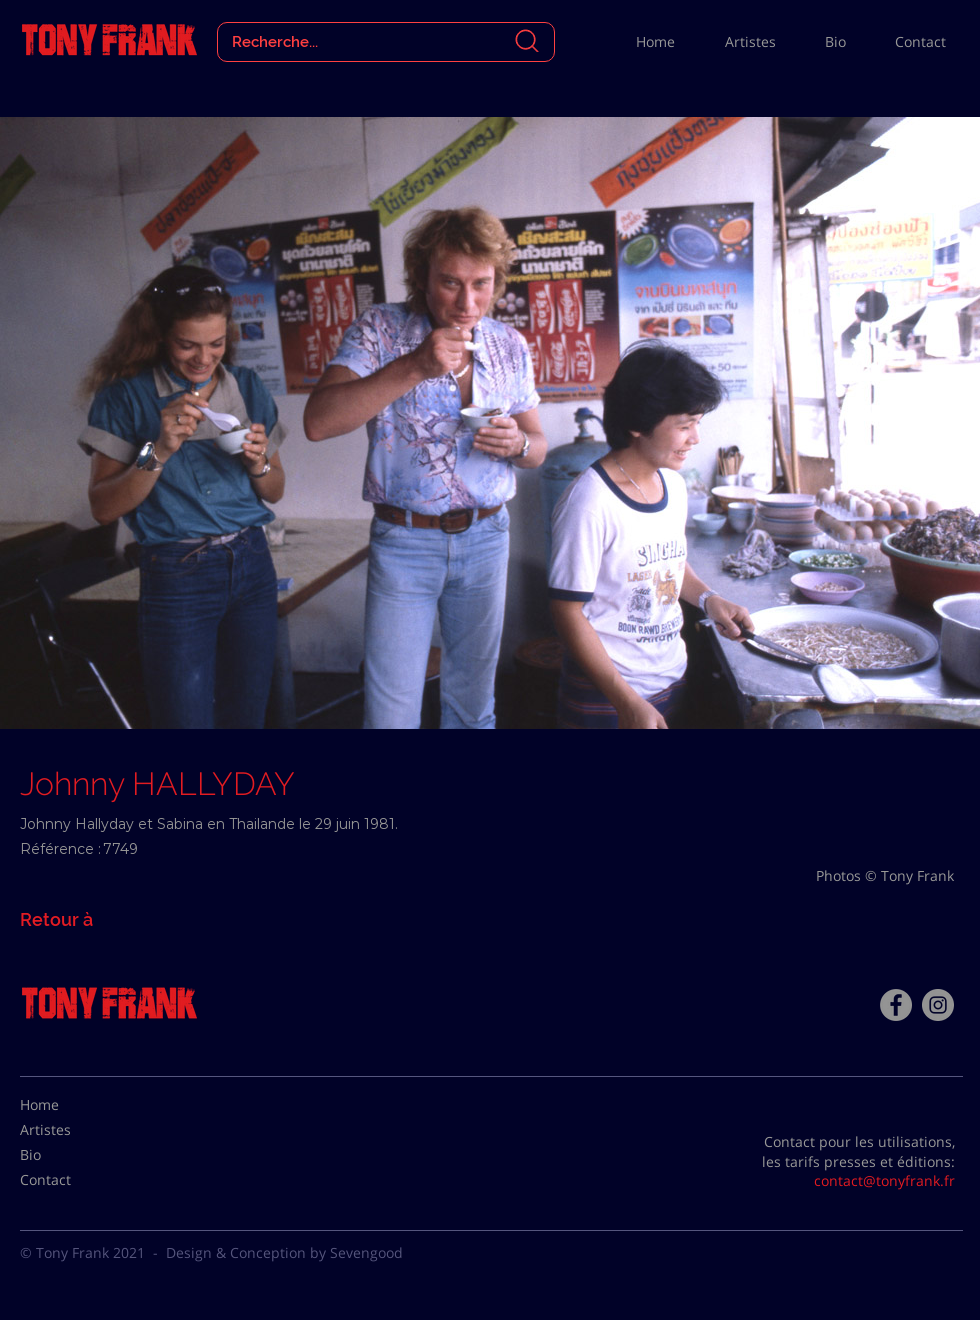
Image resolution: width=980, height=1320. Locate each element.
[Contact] (70, 1180)
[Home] (70, 1105)
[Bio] (70, 1155)
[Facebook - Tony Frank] (896, 1005)
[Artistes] (70, 1130)
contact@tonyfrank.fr (884, 1180)
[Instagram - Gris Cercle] (938, 1005)
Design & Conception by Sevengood (284, 1252)
